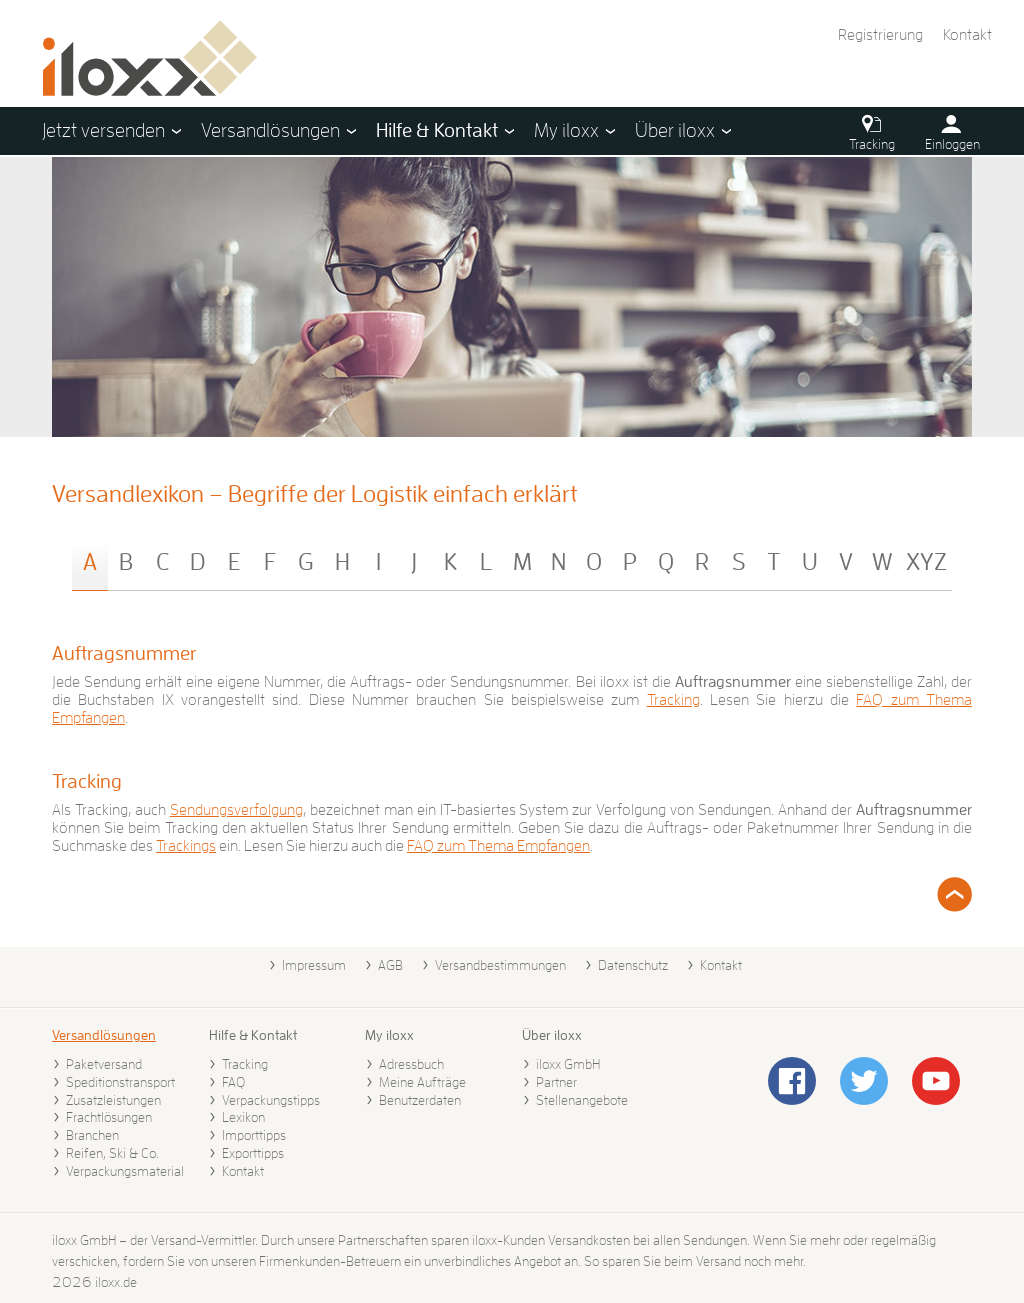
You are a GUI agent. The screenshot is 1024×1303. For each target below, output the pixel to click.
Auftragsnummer (124, 653)
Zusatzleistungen (113, 1100)
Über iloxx (552, 1035)
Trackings (186, 846)
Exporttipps (253, 1153)
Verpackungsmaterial (125, 1171)
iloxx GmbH (568, 1064)
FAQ (233, 1082)
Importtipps (254, 1135)
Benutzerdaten (420, 1100)
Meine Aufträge (422, 1082)
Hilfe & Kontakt (253, 1035)
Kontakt (967, 35)
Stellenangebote (582, 1100)
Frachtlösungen (109, 1117)
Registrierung (880, 35)
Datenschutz (633, 965)
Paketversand (104, 1064)
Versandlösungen (104, 1035)
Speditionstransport (120, 1082)
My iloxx (389, 1035)
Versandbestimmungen (500, 965)
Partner (556, 1082)
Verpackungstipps (271, 1100)
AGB (390, 965)
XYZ (926, 562)
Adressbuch (411, 1064)
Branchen (92, 1135)
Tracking (673, 700)
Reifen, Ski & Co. (112, 1153)
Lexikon (243, 1117)
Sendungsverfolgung (236, 810)
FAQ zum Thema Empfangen (498, 846)
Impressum (314, 965)
